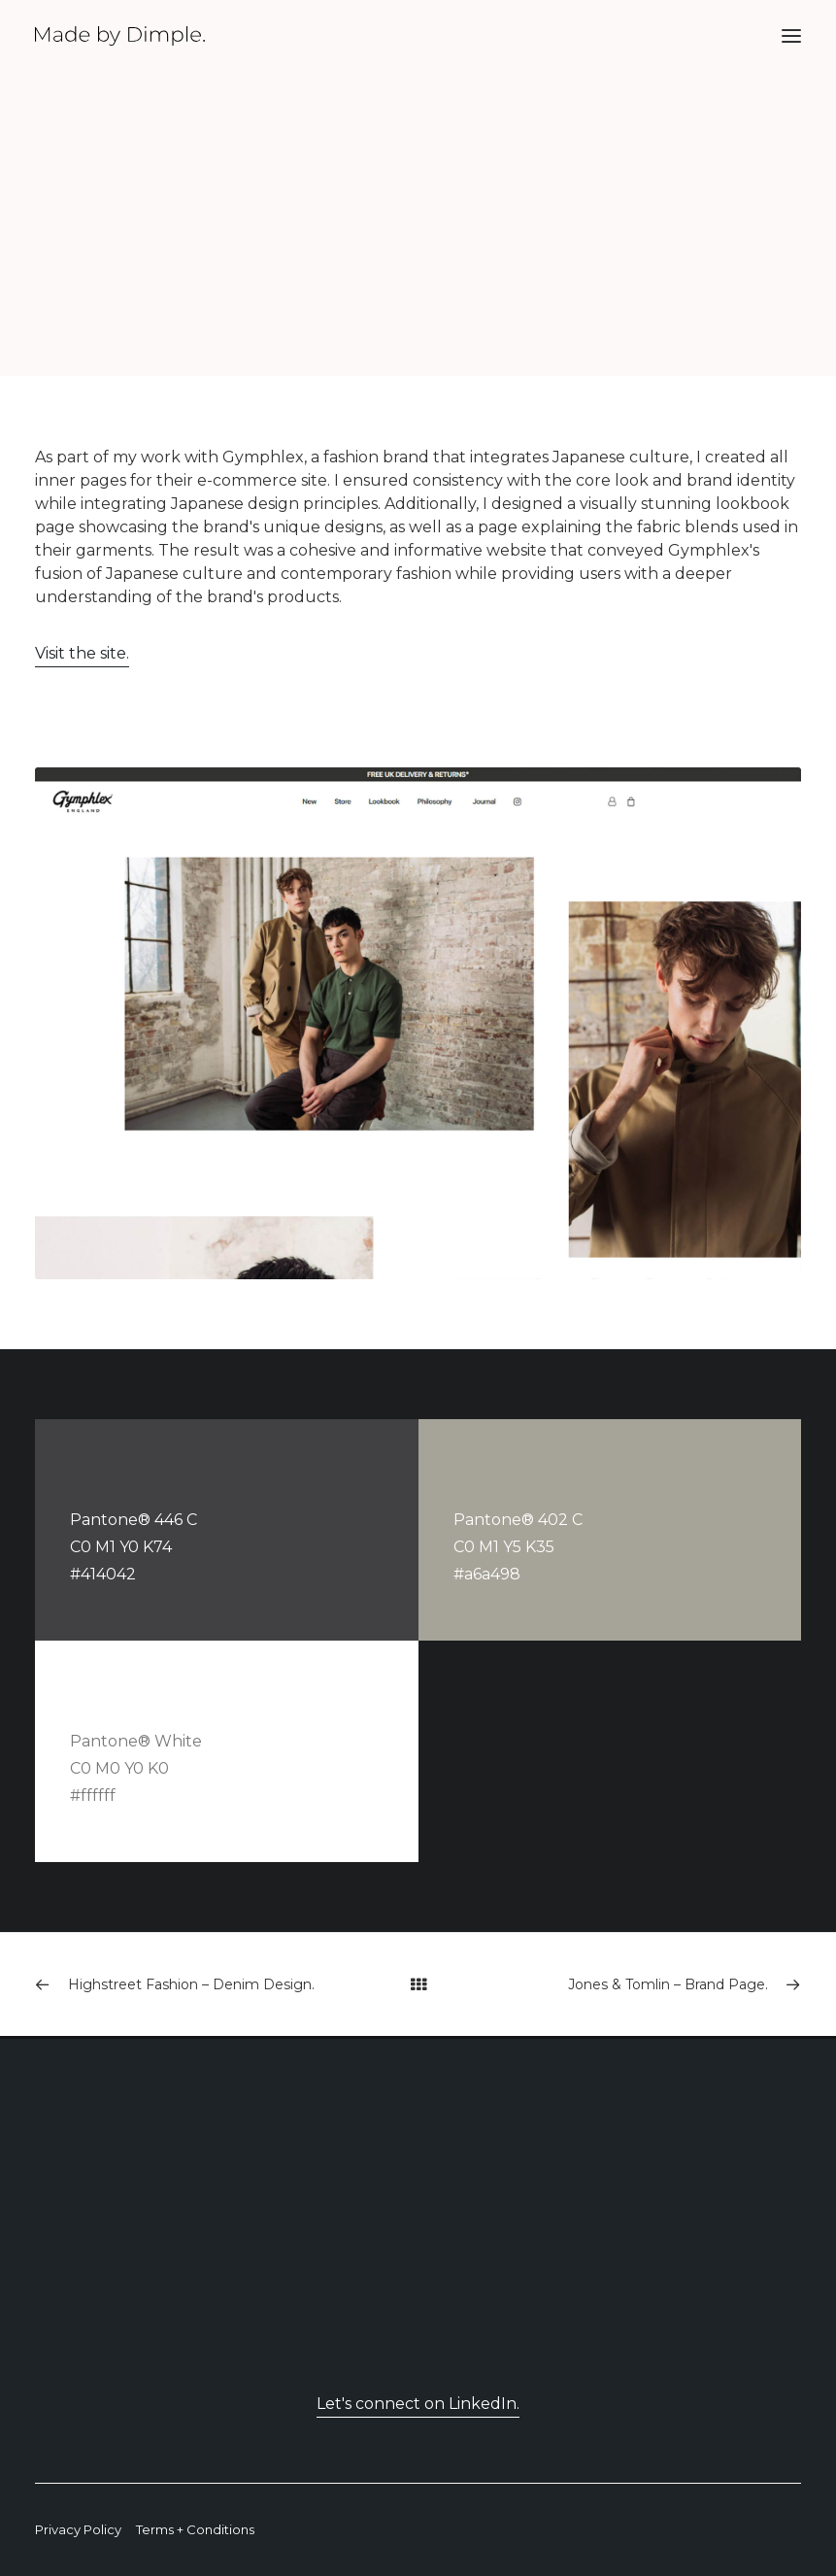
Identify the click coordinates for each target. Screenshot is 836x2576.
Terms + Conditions (195, 2529)
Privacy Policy (78, 2529)
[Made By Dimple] (120, 36)
